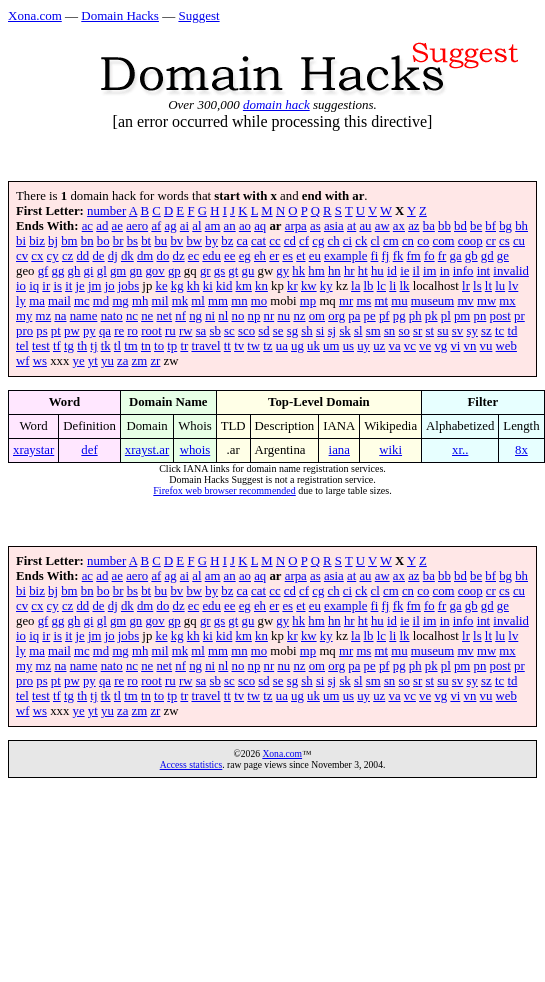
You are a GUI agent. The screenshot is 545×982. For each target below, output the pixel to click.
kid (224, 286)
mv (465, 301)
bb (444, 226)
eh (260, 256)
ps (41, 331)
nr (269, 316)
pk (431, 316)
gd (487, 256)
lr (466, 286)
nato (112, 316)
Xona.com (35, 15)
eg (245, 256)
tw (253, 346)
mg (120, 301)
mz (44, 316)
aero (137, 226)
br (118, 241)
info (463, 271)
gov (154, 271)
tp (172, 346)
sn (389, 331)
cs (504, 241)
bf (490, 226)
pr (519, 316)
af (156, 226)
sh (306, 331)
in (445, 271)
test (41, 346)
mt (382, 301)
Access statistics (191, 764)
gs (219, 271)
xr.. (460, 450)
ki (208, 286)
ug (297, 346)
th (82, 346)
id (392, 271)
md (101, 301)
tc (499, 331)
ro (132, 331)
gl (102, 271)
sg (292, 331)
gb (471, 256)
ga (456, 256)
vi (455, 346)
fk (398, 256)
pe (370, 316)
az (413, 226)
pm (462, 316)
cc (274, 241)
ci (347, 241)
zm (140, 361)
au (365, 226)
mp (308, 301)
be (476, 226)
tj (93, 346)
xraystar (33, 450)
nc (132, 316)
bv (176, 241)
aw (382, 226)
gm (118, 271)
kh (193, 286)
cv (22, 256)
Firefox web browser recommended (224, 490)
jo (110, 286)
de (98, 256)
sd (263, 331)
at (351, 226)
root (151, 331)
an (230, 226)
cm (391, 241)
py (89, 331)
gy (282, 271)
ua (282, 346)
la (355, 286)
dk (127, 256)
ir (46, 286)
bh (521, 226)
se (278, 331)
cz (67, 256)
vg (440, 346)
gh (74, 271)
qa (105, 331)
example (345, 256)
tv (239, 346)
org (336, 316)
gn (135, 271)
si (320, 331)
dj (113, 256)
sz (486, 331)
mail (59, 301)
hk (298, 271)
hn (334, 271)
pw (72, 331)
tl (117, 346)
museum (432, 301)
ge (503, 256)
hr (349, 271)
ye (79, 361)
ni (210, 316)
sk (344, 331)
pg (399, 316)
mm (218, 301)
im (430, 271)
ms (363, 301)
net (164, 316)
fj (386, 256)
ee (229, 256)
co (423, 241)
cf (304, 241)
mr (346, 301)
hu (377, 271)
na (60, 316)
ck (361, 241)
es (287, 256)
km (244, 286)
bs (132, 241)
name (84, 316)
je (79, 286)
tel (22, 346)
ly (21, 301)
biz (37, 241)
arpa (296, 226)
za (122, 361)
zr (155, 361)
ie (404, 271)
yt (93, 361)
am (213, 226)
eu (315, 256)
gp (174, 271)
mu (399, 301)
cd (290, 241)
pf (384, 316)
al (196, 226)
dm (145, 256)
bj (53, 241)
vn (470, 346)
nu (283, 316)
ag (171, 226)
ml (198, 301)
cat (258, 241)
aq (260, 226)
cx (37, 256)
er (274, 256)
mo (259, 301)
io (21, 286)
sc (229, 331)
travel (205, 346)
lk (405, 286)
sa (201, 331)
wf (23, 361)
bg (505, 226)
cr (491, 241)
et (300, 256)
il (416, 271)
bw (194, 241)
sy (471, 331)
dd (82, 256)
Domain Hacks (120, 15)
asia (334, 226)
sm (373, 331)
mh (140, 301)
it (68, 286)
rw (186, 331)
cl (375, 241)
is (57, 286)
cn (408, 241)
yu (107, 361)
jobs (128, 286)
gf (43, 271)
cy (53, 256)
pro (24, 331)
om (317, 316)
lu (500, 286)
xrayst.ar (147, 450)
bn (87, 241)
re (119, 331)
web (506, 346)
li (392, 286)
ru (170, 331)
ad (102, 226)
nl (223, 316)
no (238, 316)
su (442, 331)
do (163, 256)
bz (227, 241)
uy (363, 346)
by (211, 241)
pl (446, 316)
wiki (390, 450)
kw (309, 286)
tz (267, 346)
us (348, 346)
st (430, 331)
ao (245, 226)
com (444, 241)
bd (460, 226)
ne (147, 316)
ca (242, 241)
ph (415, 316)
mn (239, 301)
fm (414, 256)
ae (117, 226)
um (331, 346)
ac (87, 226)
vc (410, 346)
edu (211, 256)
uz (379, 346)
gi (89, 271)
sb (215, 331)
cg (318, 241)
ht (363, 271)
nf (180, 316)
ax (399, 226)
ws (40, 361)
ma (37, 301)
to (159, 346)
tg (69, 346)
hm (316, 271)
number (106, 211)
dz (179, 256)
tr (184, 346)
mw (486, 301)
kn (261, 286)
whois (195, 450)
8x (521, 450)
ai (184, 226)
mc (82, 301)
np (254, 316)
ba (429, 226)
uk (313, 346)
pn (480, 316)
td (512, 331)
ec (193, 256)
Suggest (198, 15)
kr (292, 286)
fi (375, 256)
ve (425, 346)
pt (56, 331)
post (500, 316)
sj (332, 331)
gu (248, 271)
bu (160, 241)
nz (299, 316)
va (395, 346)
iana (339, 450)
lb (369, 286)
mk (180, 301)
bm (69, 241)
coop (470, 241)
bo (103, 241)
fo (429, 256)
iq (34, 286)
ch (334, 241)
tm (131, 346)
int (484, 271)
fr (442, 256)
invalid (511, 271)
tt (227, 346)
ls (477, 286)
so (403, 331)
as (315, 226)
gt (233, 271)
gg (58, 271)
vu (486, 346)
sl (358, 331)
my (24, 316)
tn (146, 346)
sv (457, 331)
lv (513, 286)
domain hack (276, 104)
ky (326, 286)
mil (160, 301)
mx (507, 301)
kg (177, 286)
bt (146, 241)
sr (417, 331)
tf (57, 346)
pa (354, 316)
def (89, 450)
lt (488, 286)
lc (381, 286)
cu (519, 241)
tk (106, 346)
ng (195, 316)
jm (95, 286)
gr (205, 271)
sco (246, 331)
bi (21, 241)
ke (162, 286)
